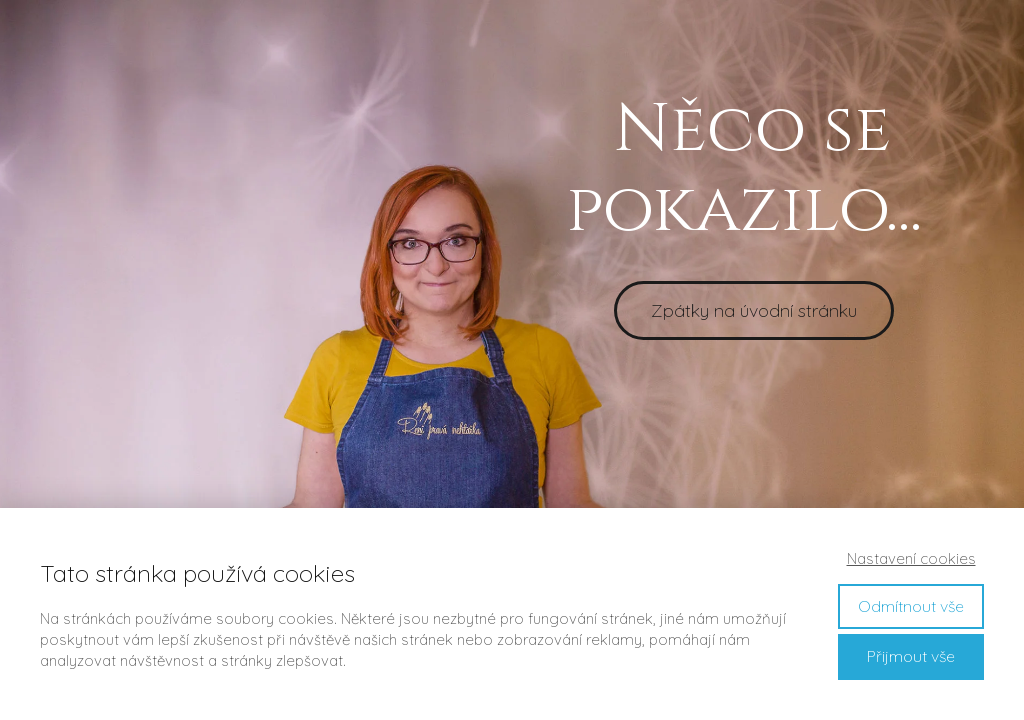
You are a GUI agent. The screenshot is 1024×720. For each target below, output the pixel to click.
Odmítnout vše (911, 606)
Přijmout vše (911, 656)
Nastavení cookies (911, 558)
